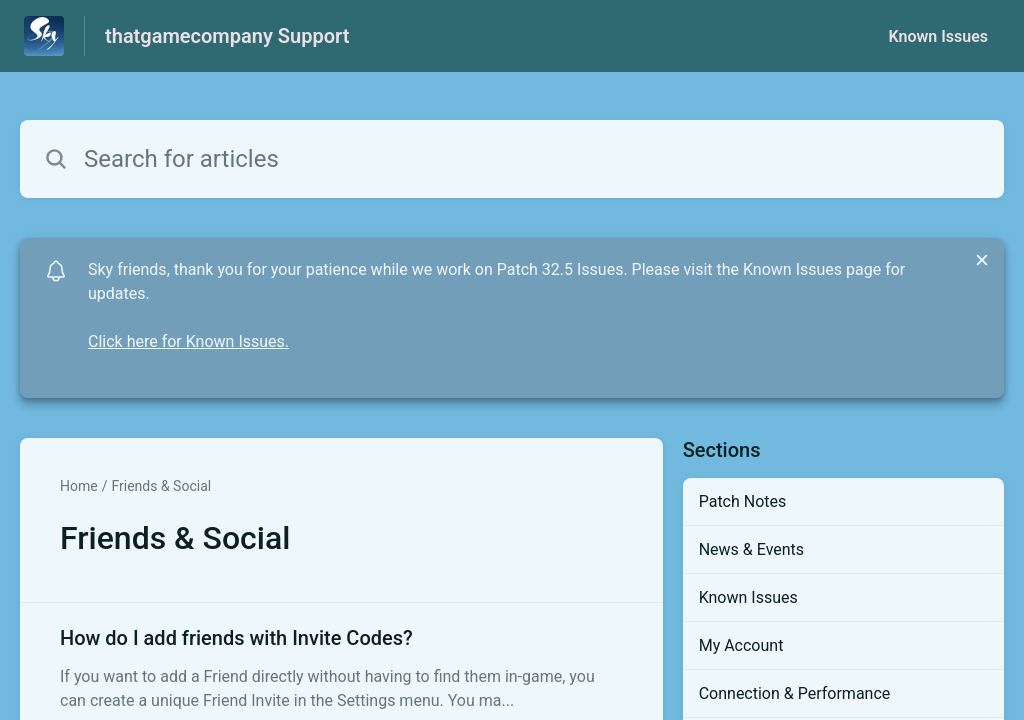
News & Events (751, 549)
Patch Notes (743, 501)
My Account (741, 645)
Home (79, 486)
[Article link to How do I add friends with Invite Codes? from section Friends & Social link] (341, 668)
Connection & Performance (795, 693)
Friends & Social (161, 486)
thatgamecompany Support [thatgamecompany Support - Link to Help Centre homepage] (227, 36)
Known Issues (938, 36)
